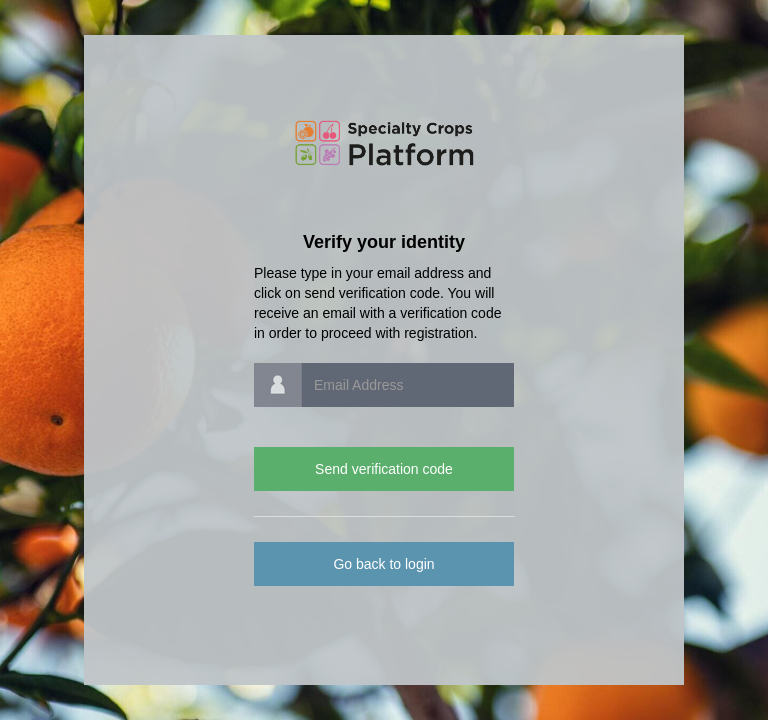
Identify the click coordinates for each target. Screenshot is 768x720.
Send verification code (384, 469)
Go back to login (383, 564)
